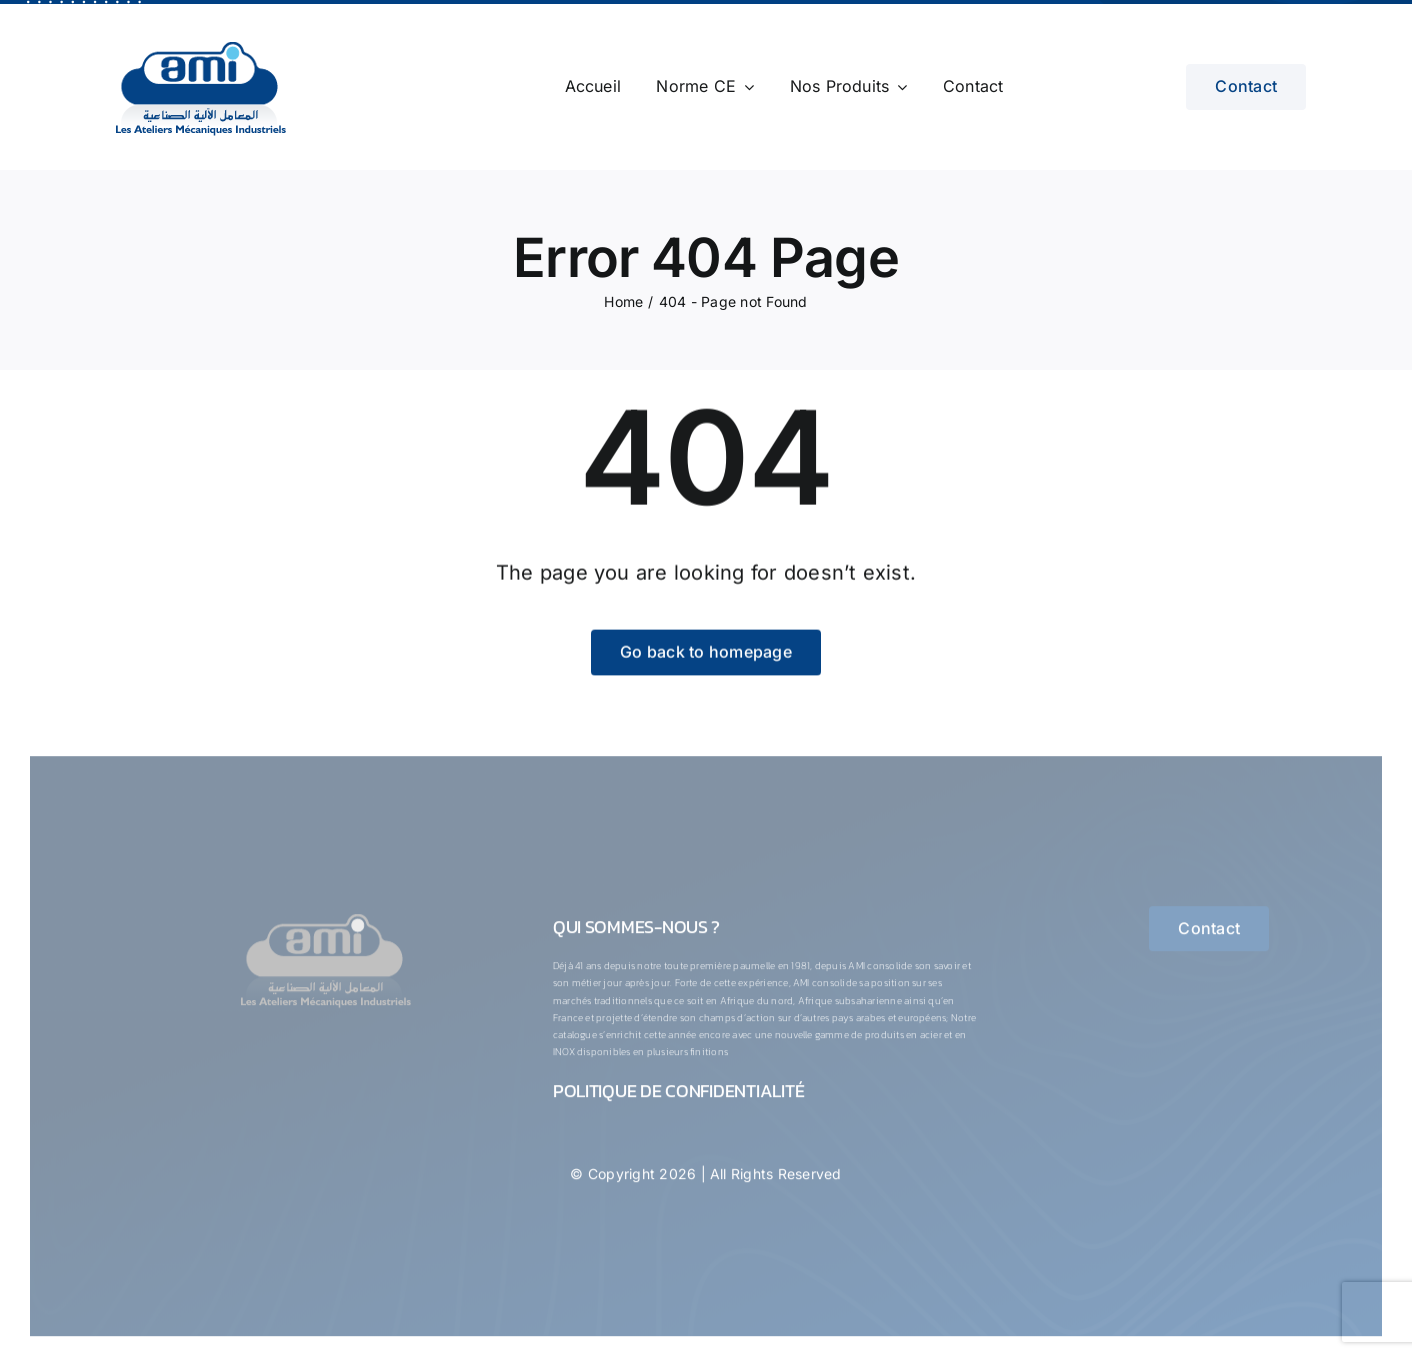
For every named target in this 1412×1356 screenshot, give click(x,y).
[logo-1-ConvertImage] (325, 922)
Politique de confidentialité (678, 1099)
